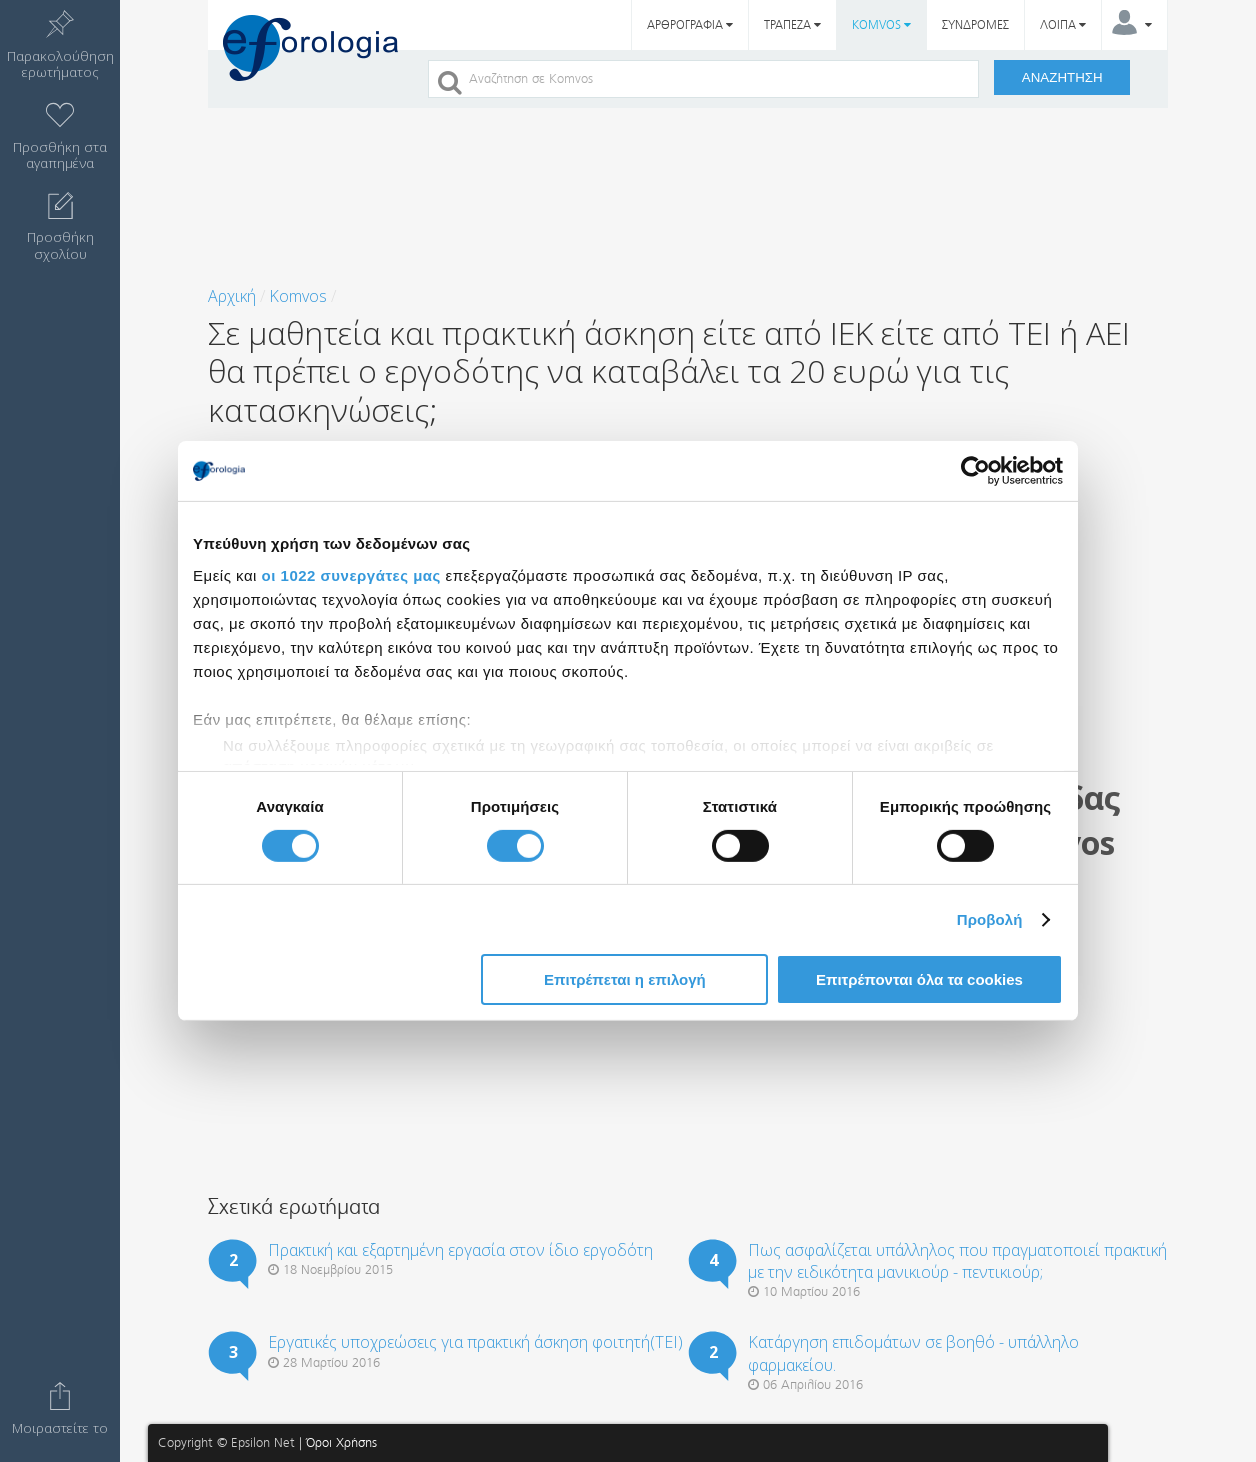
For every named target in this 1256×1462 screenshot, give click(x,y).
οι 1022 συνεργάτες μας (351, 574)
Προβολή (990, 919)
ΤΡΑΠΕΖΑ (792, 25)
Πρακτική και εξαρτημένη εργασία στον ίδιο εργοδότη (460, 1250)
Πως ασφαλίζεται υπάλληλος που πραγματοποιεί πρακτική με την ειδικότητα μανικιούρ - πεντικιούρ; (957, 1261)
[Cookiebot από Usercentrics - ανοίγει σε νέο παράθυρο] (975, 471)
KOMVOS (881, 25)
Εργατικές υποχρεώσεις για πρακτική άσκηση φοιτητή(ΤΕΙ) (475, 1342)
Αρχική (232, 296)
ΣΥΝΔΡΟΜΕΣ (975, 25)
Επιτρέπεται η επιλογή (625, 979)
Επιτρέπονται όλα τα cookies (919, 979)
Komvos (298, 296)
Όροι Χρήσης (341, 1442)
